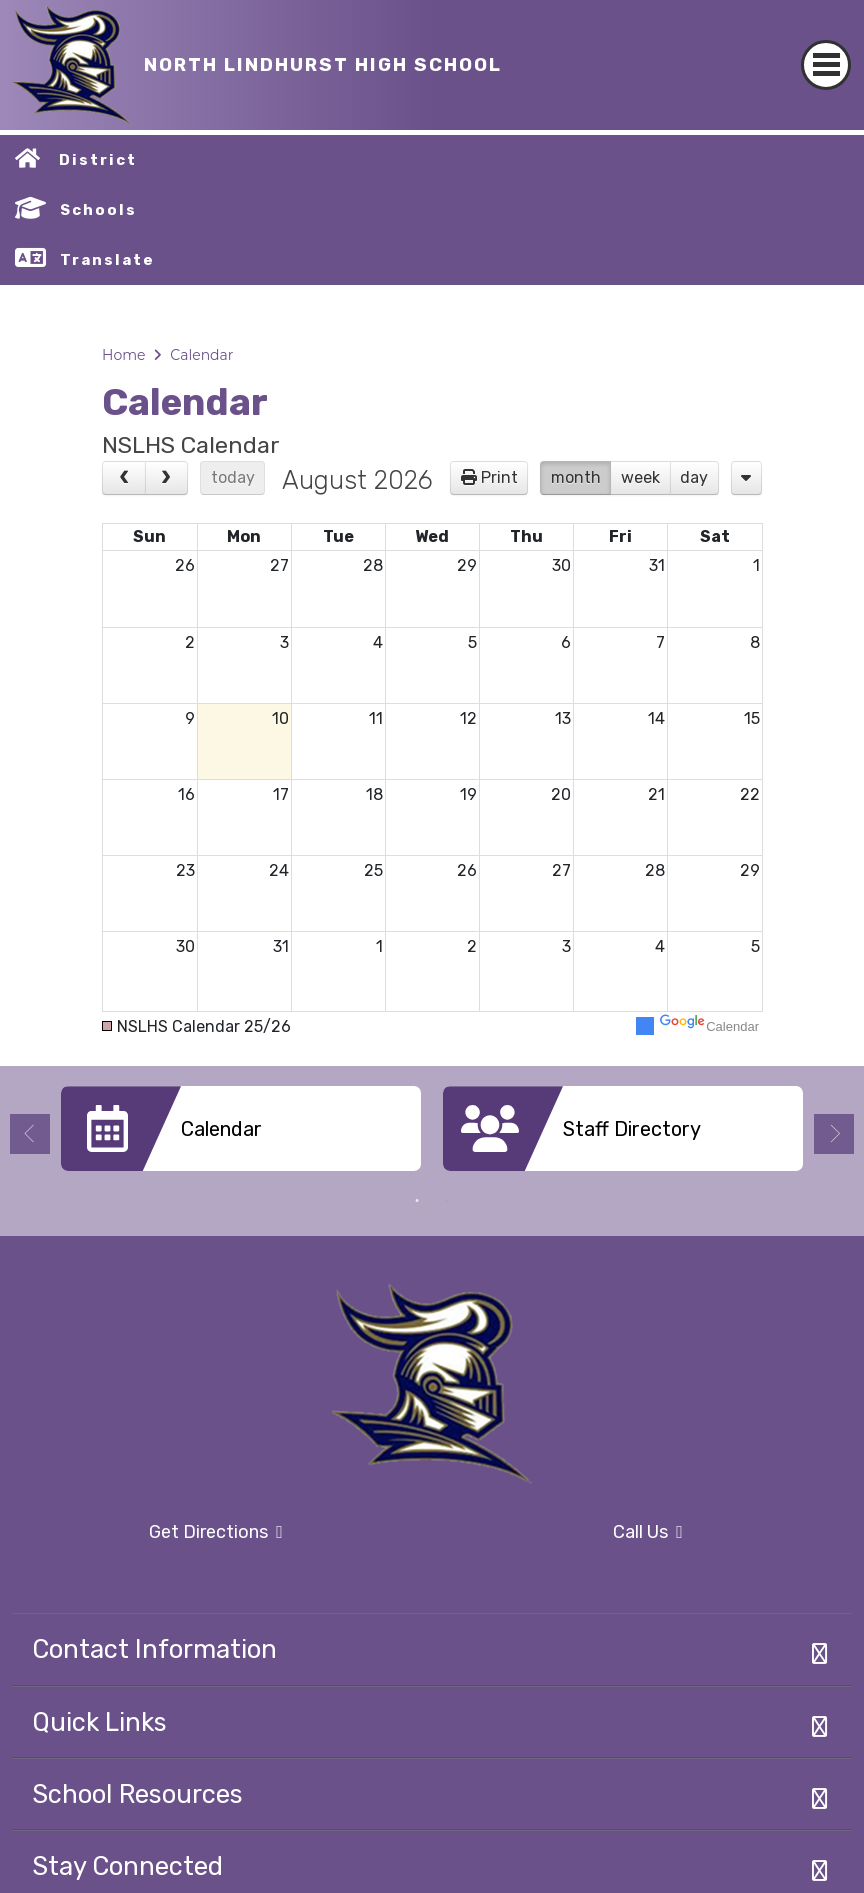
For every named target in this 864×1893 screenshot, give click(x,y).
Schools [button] (98, 210)
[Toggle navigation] (826, 47)
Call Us (563, 1533)
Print (499, 477)
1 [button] (417, 1201)
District (98, 160)
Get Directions (147, 1538)
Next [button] (834, 1134)
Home (123, 355)
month (576, 477)
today (233, 477)
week (640, 477)
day (694, 477)
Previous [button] (30, 1134)
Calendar (201, 355)
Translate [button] (107, 260)
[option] (241, 1136)
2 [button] (447, 1201)
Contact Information (154, 1649)
